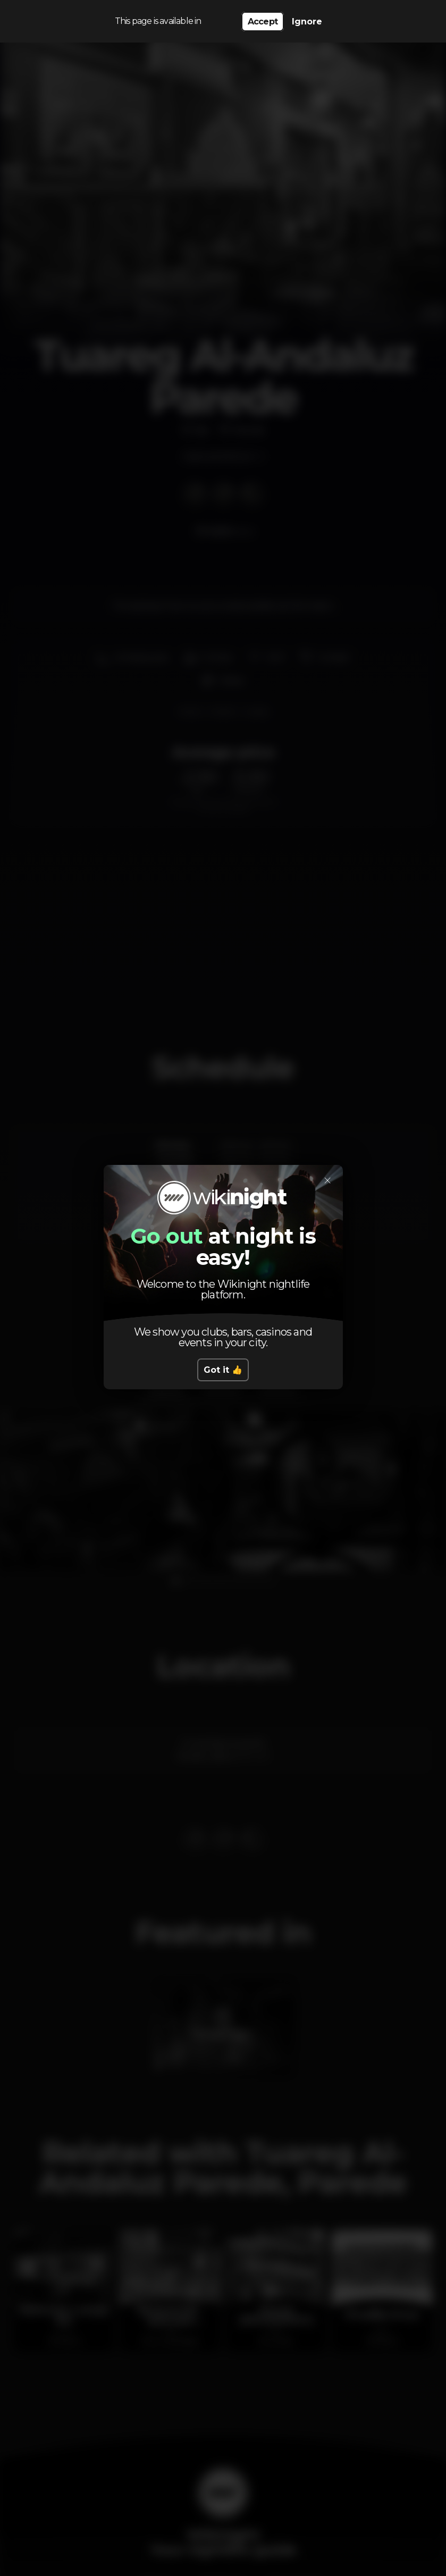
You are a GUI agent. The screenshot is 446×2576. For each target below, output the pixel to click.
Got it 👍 (223, 1370)
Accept (262, 21)
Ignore (307, 21)
